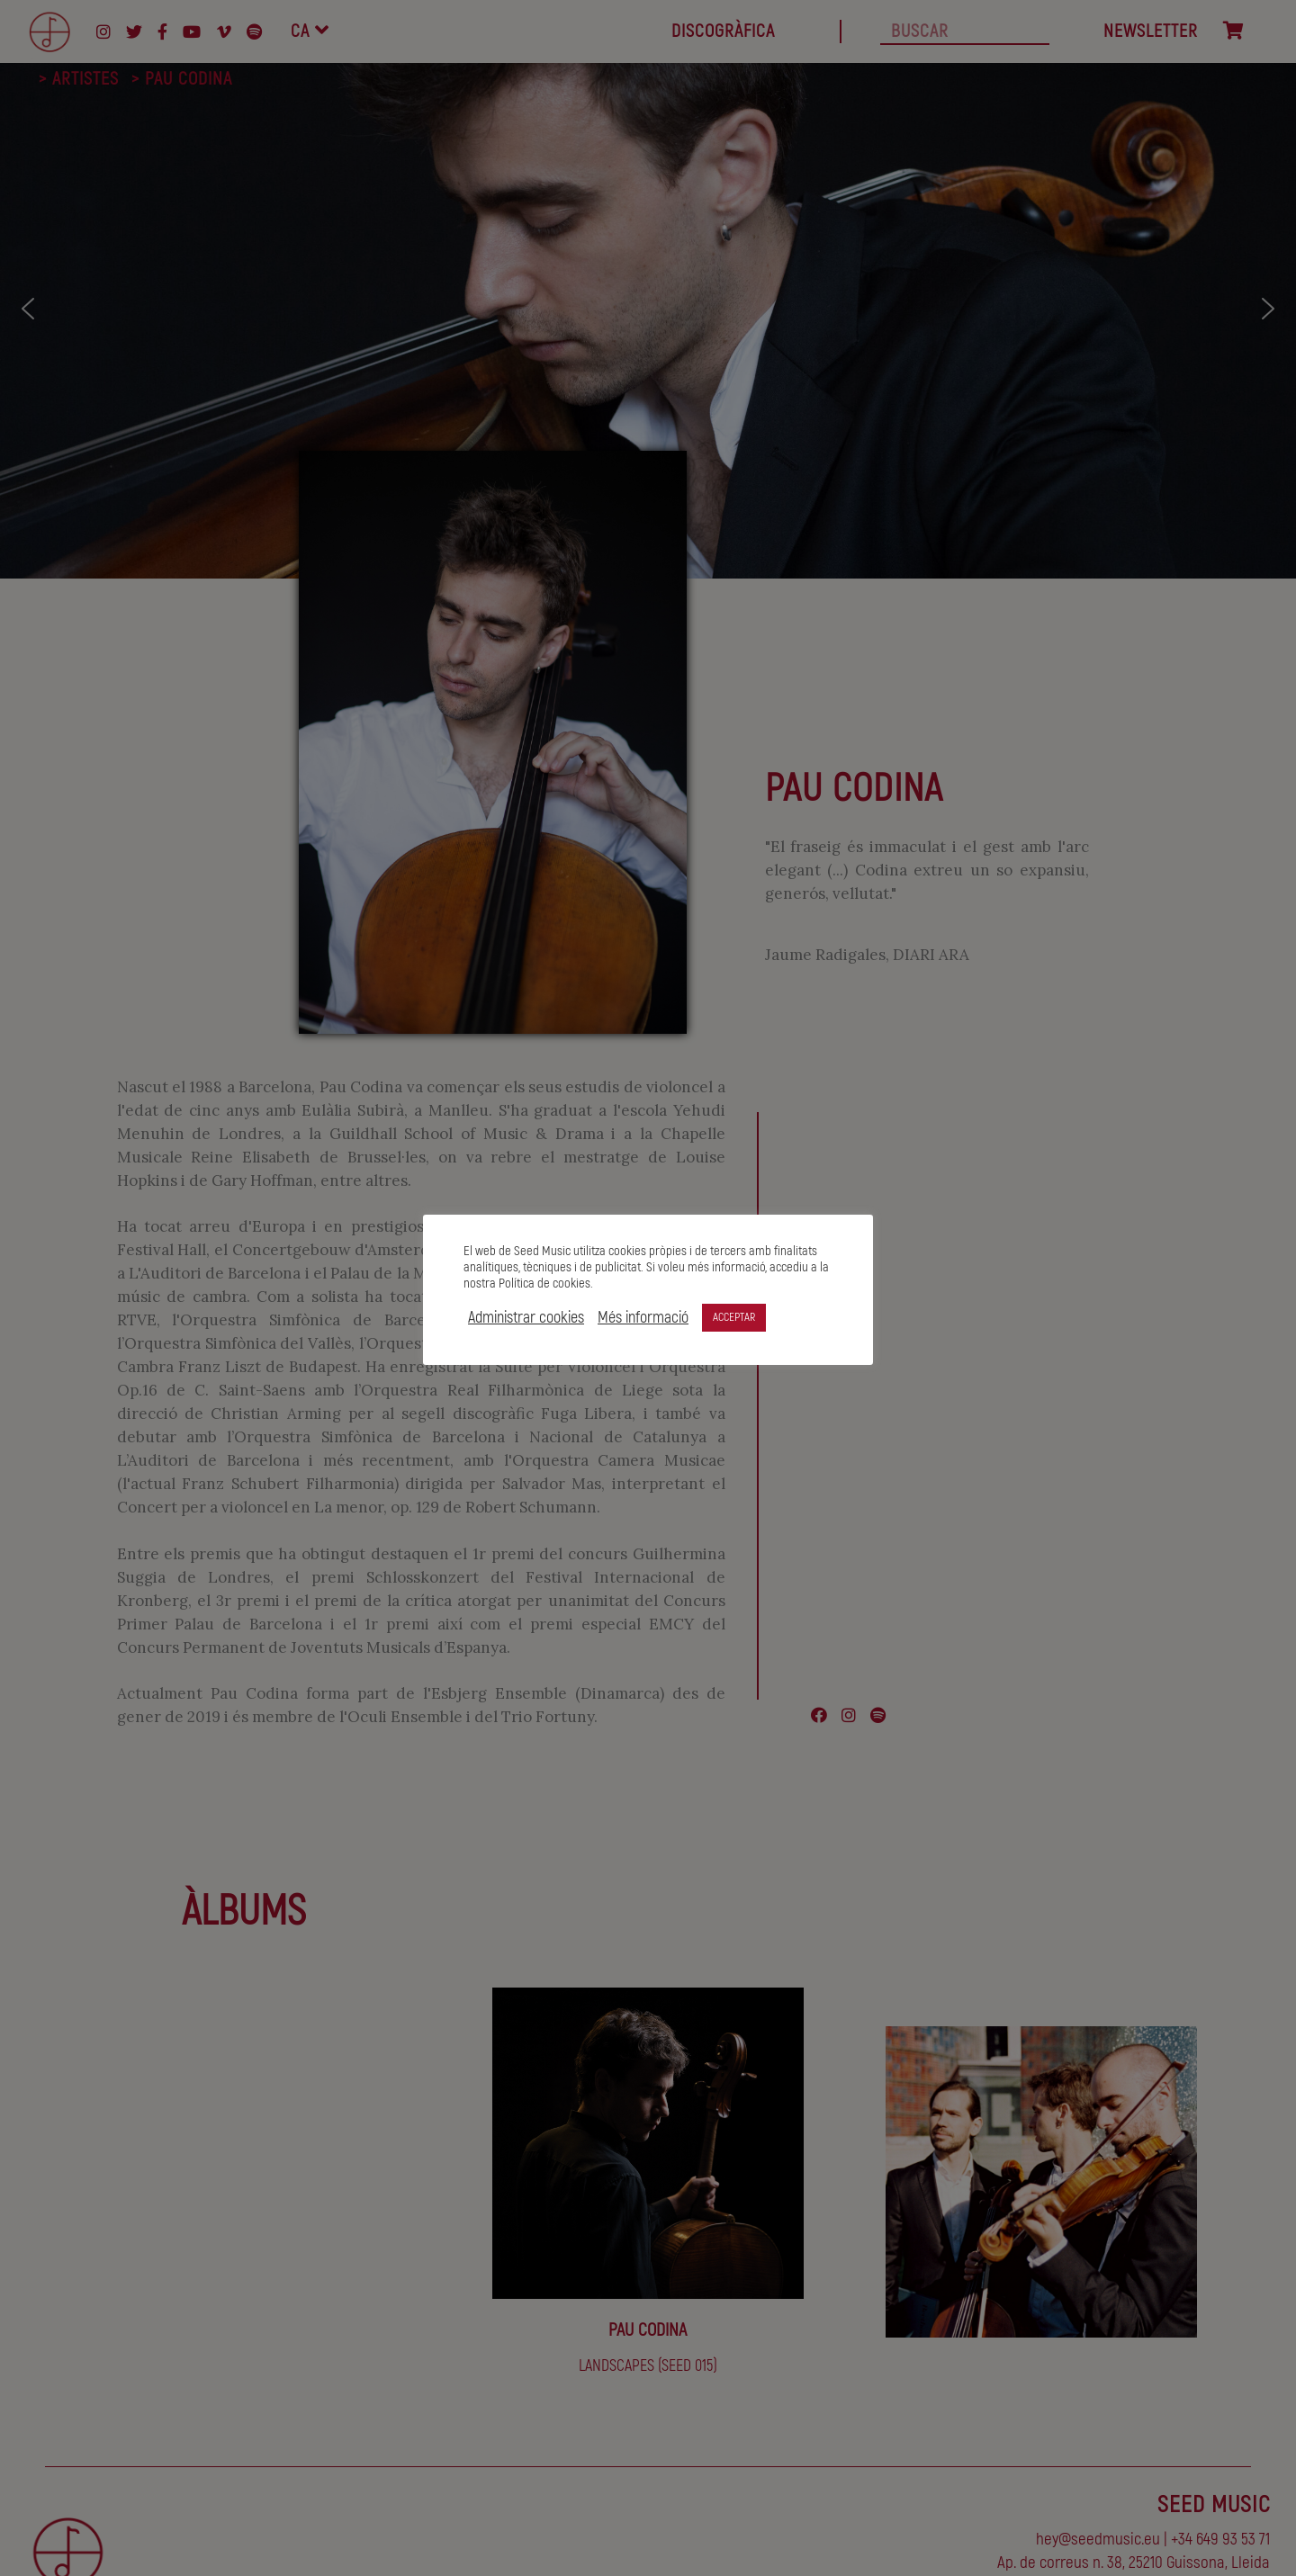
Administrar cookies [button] (526, 1318)
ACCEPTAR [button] (734, 1317)
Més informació (643, 1318)
